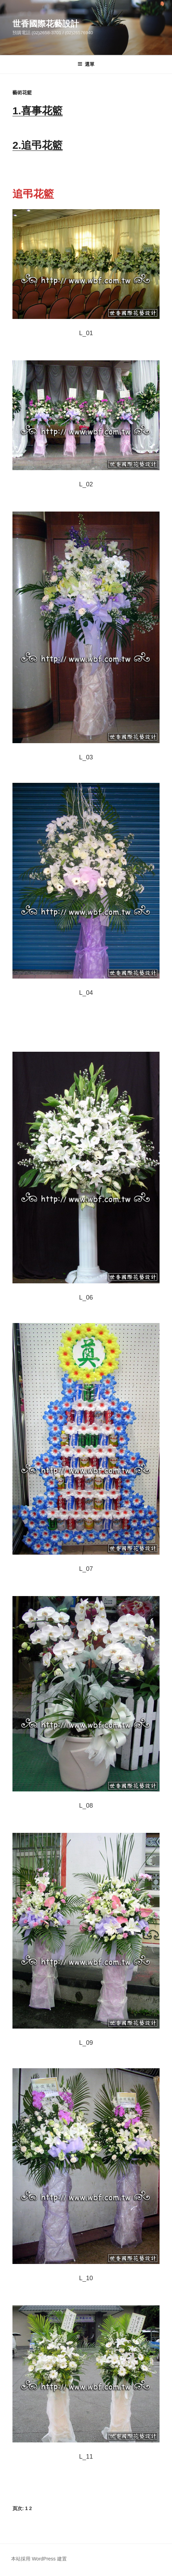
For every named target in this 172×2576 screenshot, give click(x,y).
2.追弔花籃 (37, 145)
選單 (86, 64)
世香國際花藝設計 (45, 23)
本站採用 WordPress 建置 (39, 2559)
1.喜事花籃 (37, 110)
